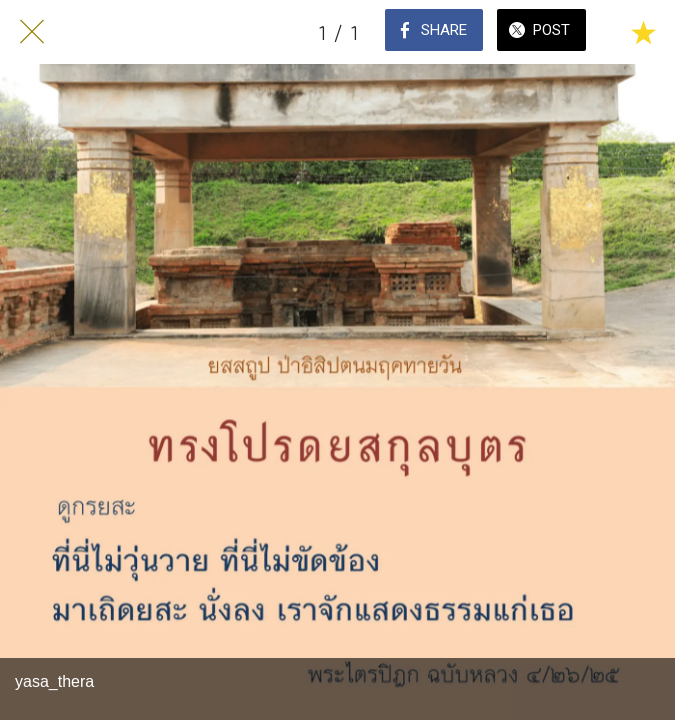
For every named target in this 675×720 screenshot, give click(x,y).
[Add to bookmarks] (643, 32)
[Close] (32, 32)
